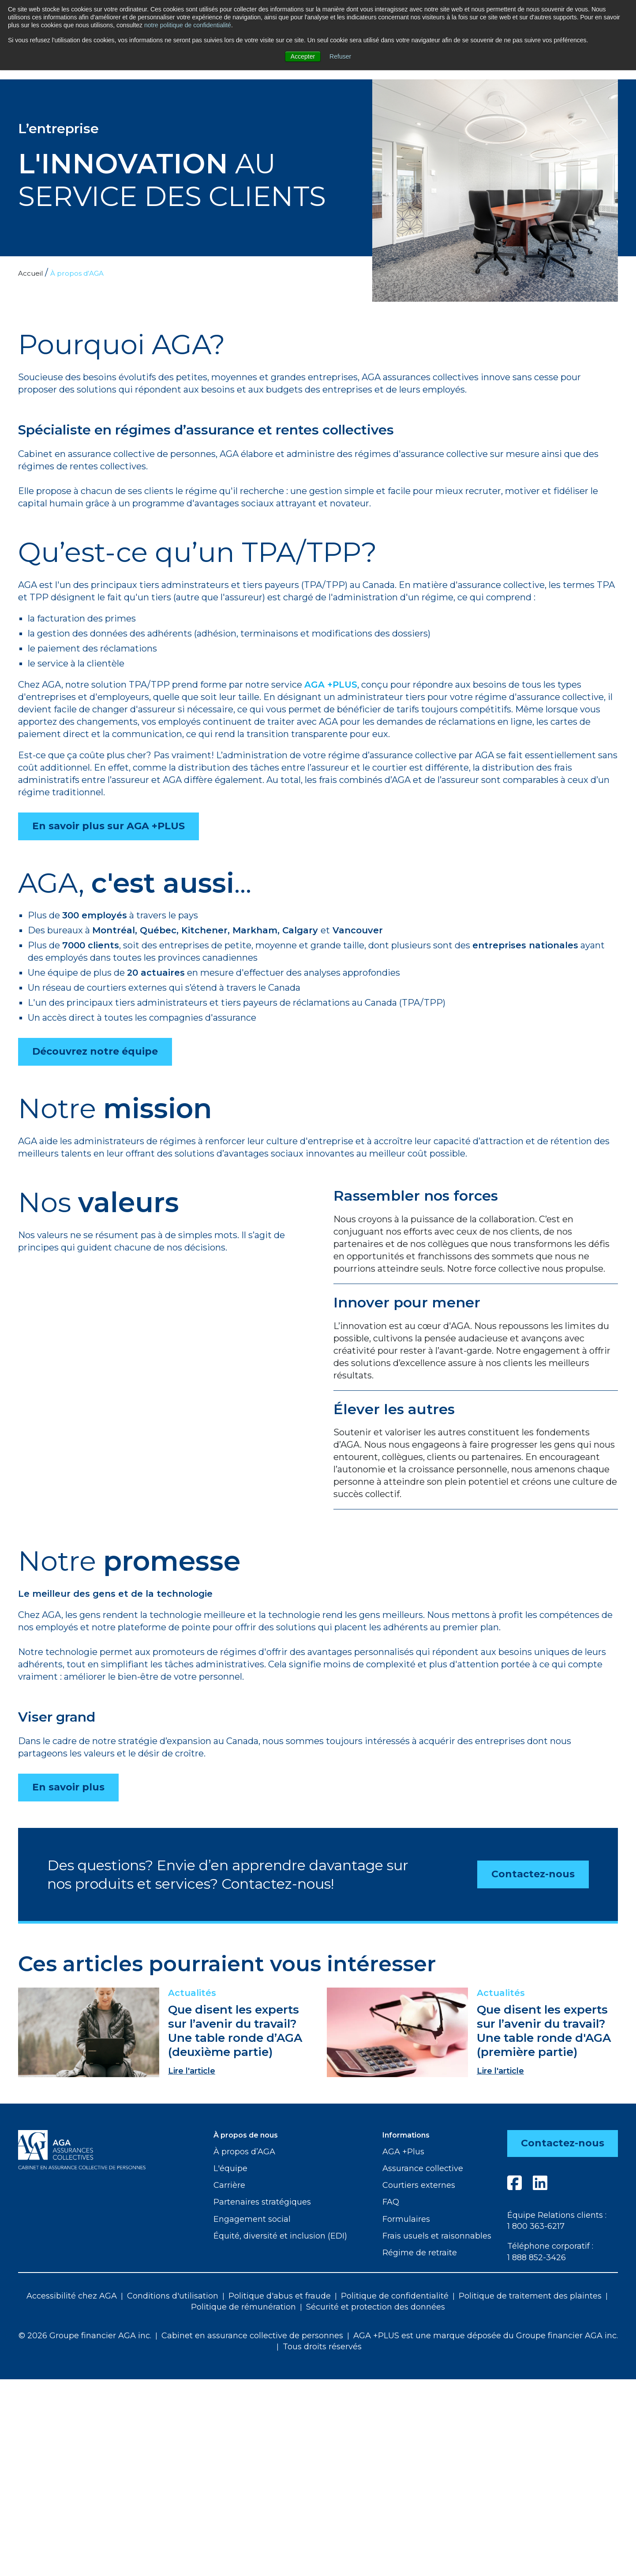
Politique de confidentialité (395, 2297)
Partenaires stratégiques (262, 2202)
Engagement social (252, 2219)
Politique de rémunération (243, 2308)
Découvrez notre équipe (95, 1051)
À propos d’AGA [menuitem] (79, 273)
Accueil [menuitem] (31, 273)
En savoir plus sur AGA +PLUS (108, 826)
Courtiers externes (418, 2185)
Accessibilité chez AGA (71, 2297)
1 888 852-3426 (535, 2258)
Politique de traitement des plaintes (530, 2297)
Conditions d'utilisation (172, 2297)
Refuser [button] (340, 56)
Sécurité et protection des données (375, 2308)
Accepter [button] (303, 56)
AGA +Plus (403, 2152)
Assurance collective (422, 2168)
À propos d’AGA (244, 2152)
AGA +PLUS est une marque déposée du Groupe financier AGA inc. (485, 2336)
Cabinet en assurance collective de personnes (252, 2336)
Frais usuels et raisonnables (436, 2236)
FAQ (390, 2202)
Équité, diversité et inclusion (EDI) (280, 2236)
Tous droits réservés (322, 2347)
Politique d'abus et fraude (279, 2297)
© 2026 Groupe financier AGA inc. (85, 2336)
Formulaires (406, 2219)
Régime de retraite (419, 2253)
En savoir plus (68, 1787)
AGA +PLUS (330, 684)
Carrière (229, 2185)
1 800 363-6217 (535, 2227)
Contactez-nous (533, 1874)
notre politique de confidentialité (187, 25)
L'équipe (230, 2168)
